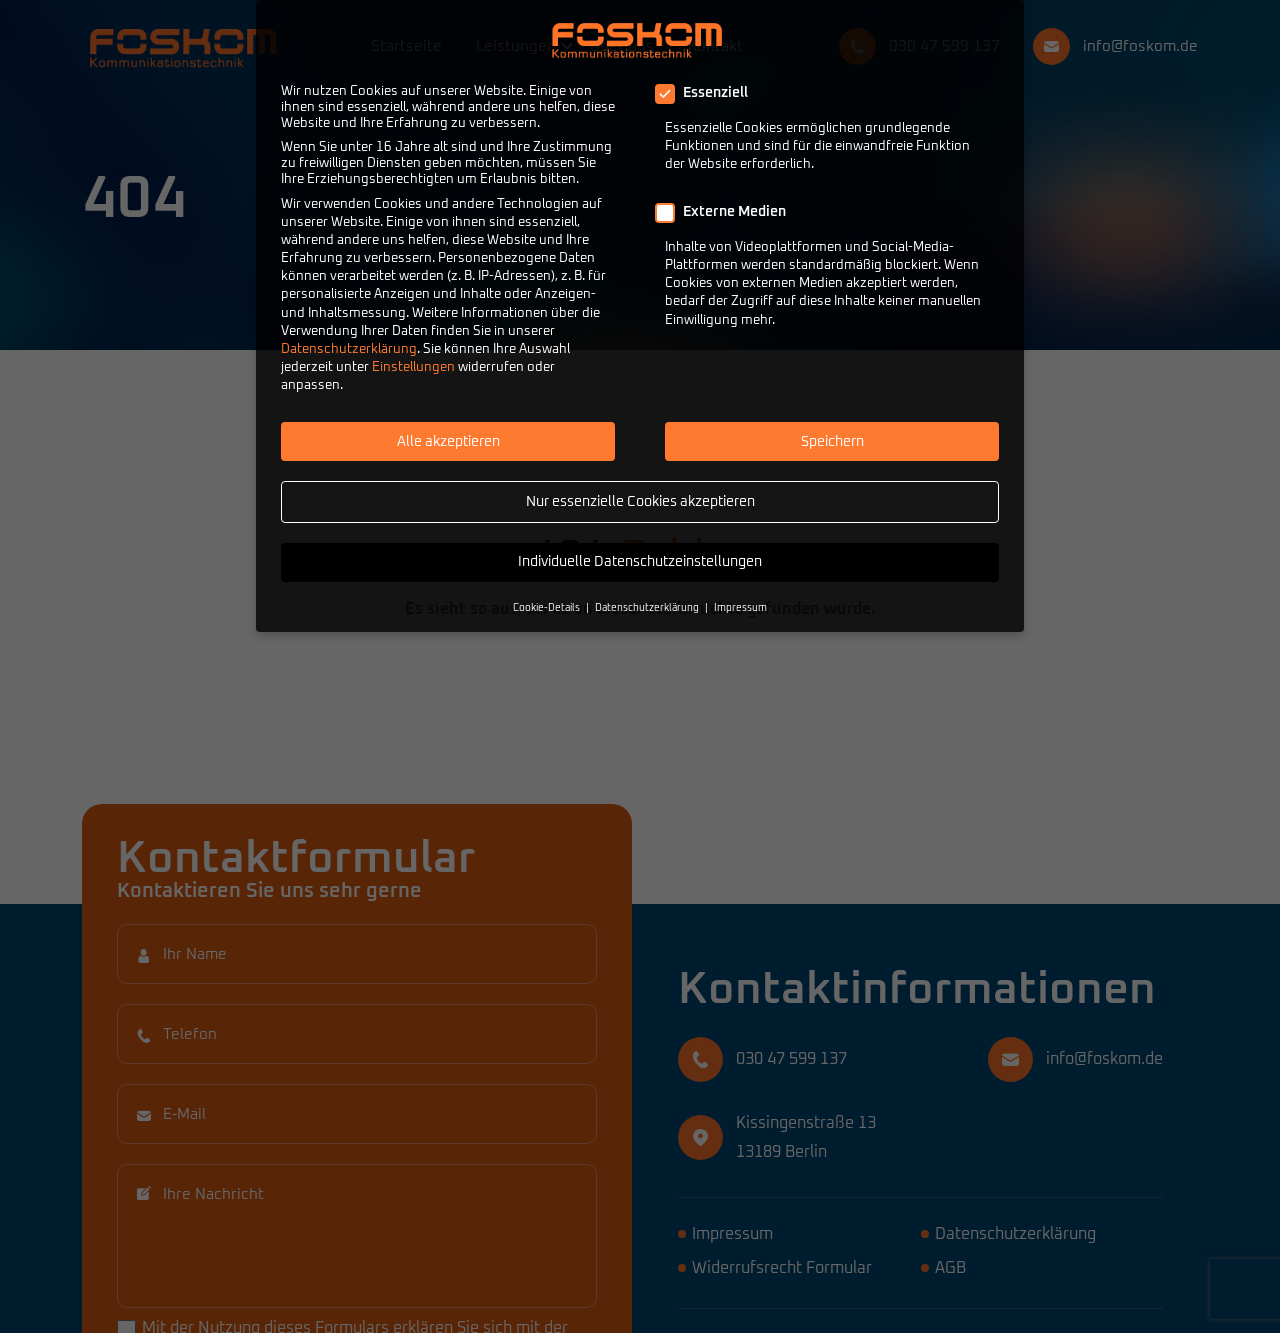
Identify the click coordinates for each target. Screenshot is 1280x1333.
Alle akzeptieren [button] (448, 442)
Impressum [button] (740, 608)
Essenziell (708, 93)
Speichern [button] (832, 442)
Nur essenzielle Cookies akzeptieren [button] (640, 502)
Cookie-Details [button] (546, 608)
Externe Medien (727, 212)
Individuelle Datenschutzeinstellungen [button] (640, 562)
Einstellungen (413, 367)
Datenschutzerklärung (349, 349)
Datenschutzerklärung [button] (647, 608)
